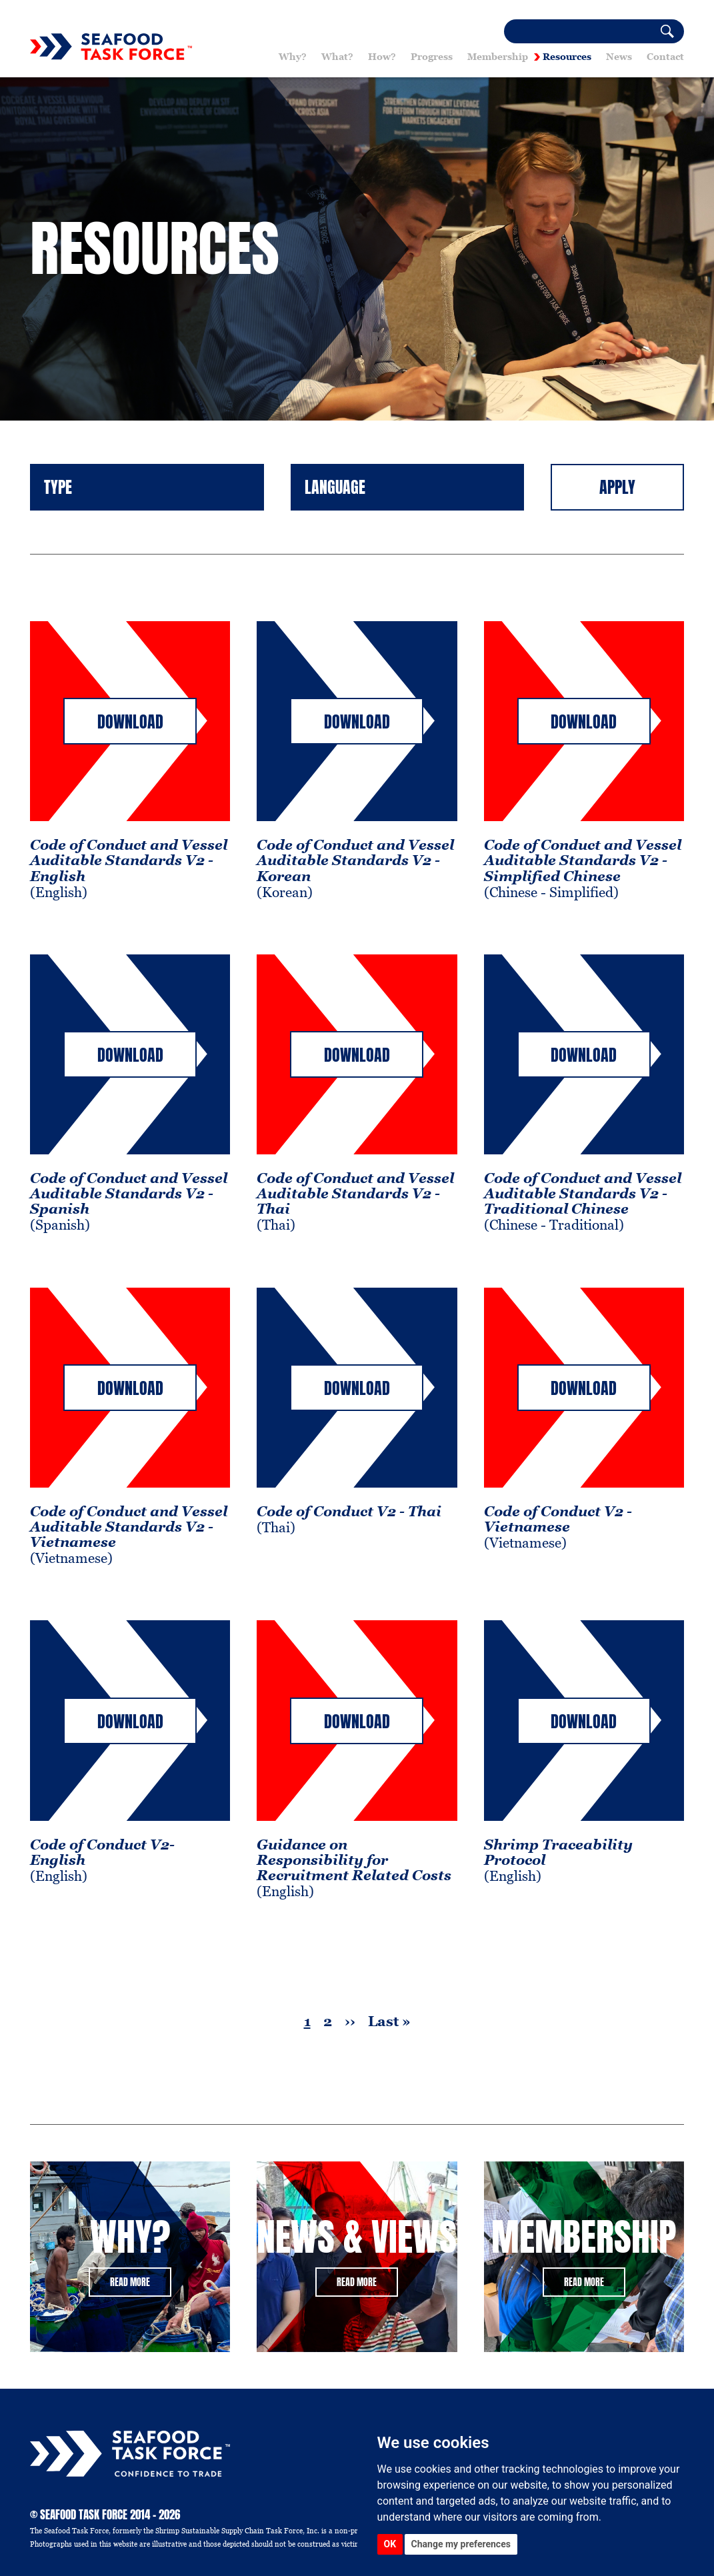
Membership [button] (497, 56)
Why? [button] (293, 56)
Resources (567, 56)
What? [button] (337, 56)
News (619, 56)
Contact (665, 56)
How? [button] (382, 56)
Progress (432, 56)
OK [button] (390, 2544)
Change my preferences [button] (461, 2544)
